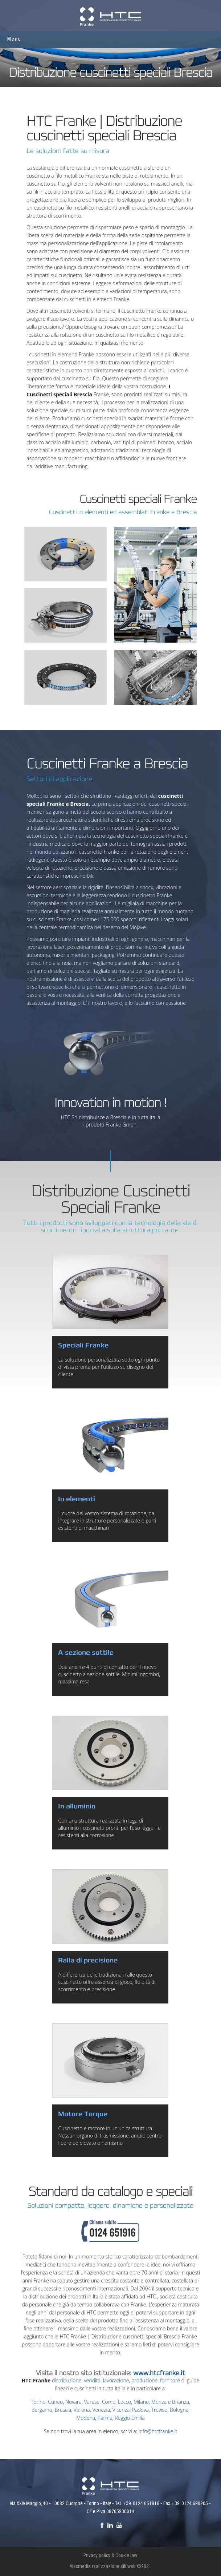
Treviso (159, 2409)
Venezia (101, 2409)
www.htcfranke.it (159, 2373)
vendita (92, 2380)
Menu (14, 39)
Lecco (124, 2401)
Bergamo (42, 2409)
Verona (82, 2409)
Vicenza (121, 2409)
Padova (140, 2409)
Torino (38, 2401)
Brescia (63, 2409)
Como (108, 2401)
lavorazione (116, 2380)
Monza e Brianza (170, 2401)
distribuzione (67, 2380)
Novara (73, 2401)
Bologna (179, 2409)
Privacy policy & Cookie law (110, 2556)
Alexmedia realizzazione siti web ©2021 (110, 2566)
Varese (91, 2401)
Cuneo (55, 2401)
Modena (85, 2417)
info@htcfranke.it (158, 2431)
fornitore (170, 2380)
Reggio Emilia (129, 2417)
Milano (141, 2401)
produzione (144, 2380)
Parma (105, 2417)
